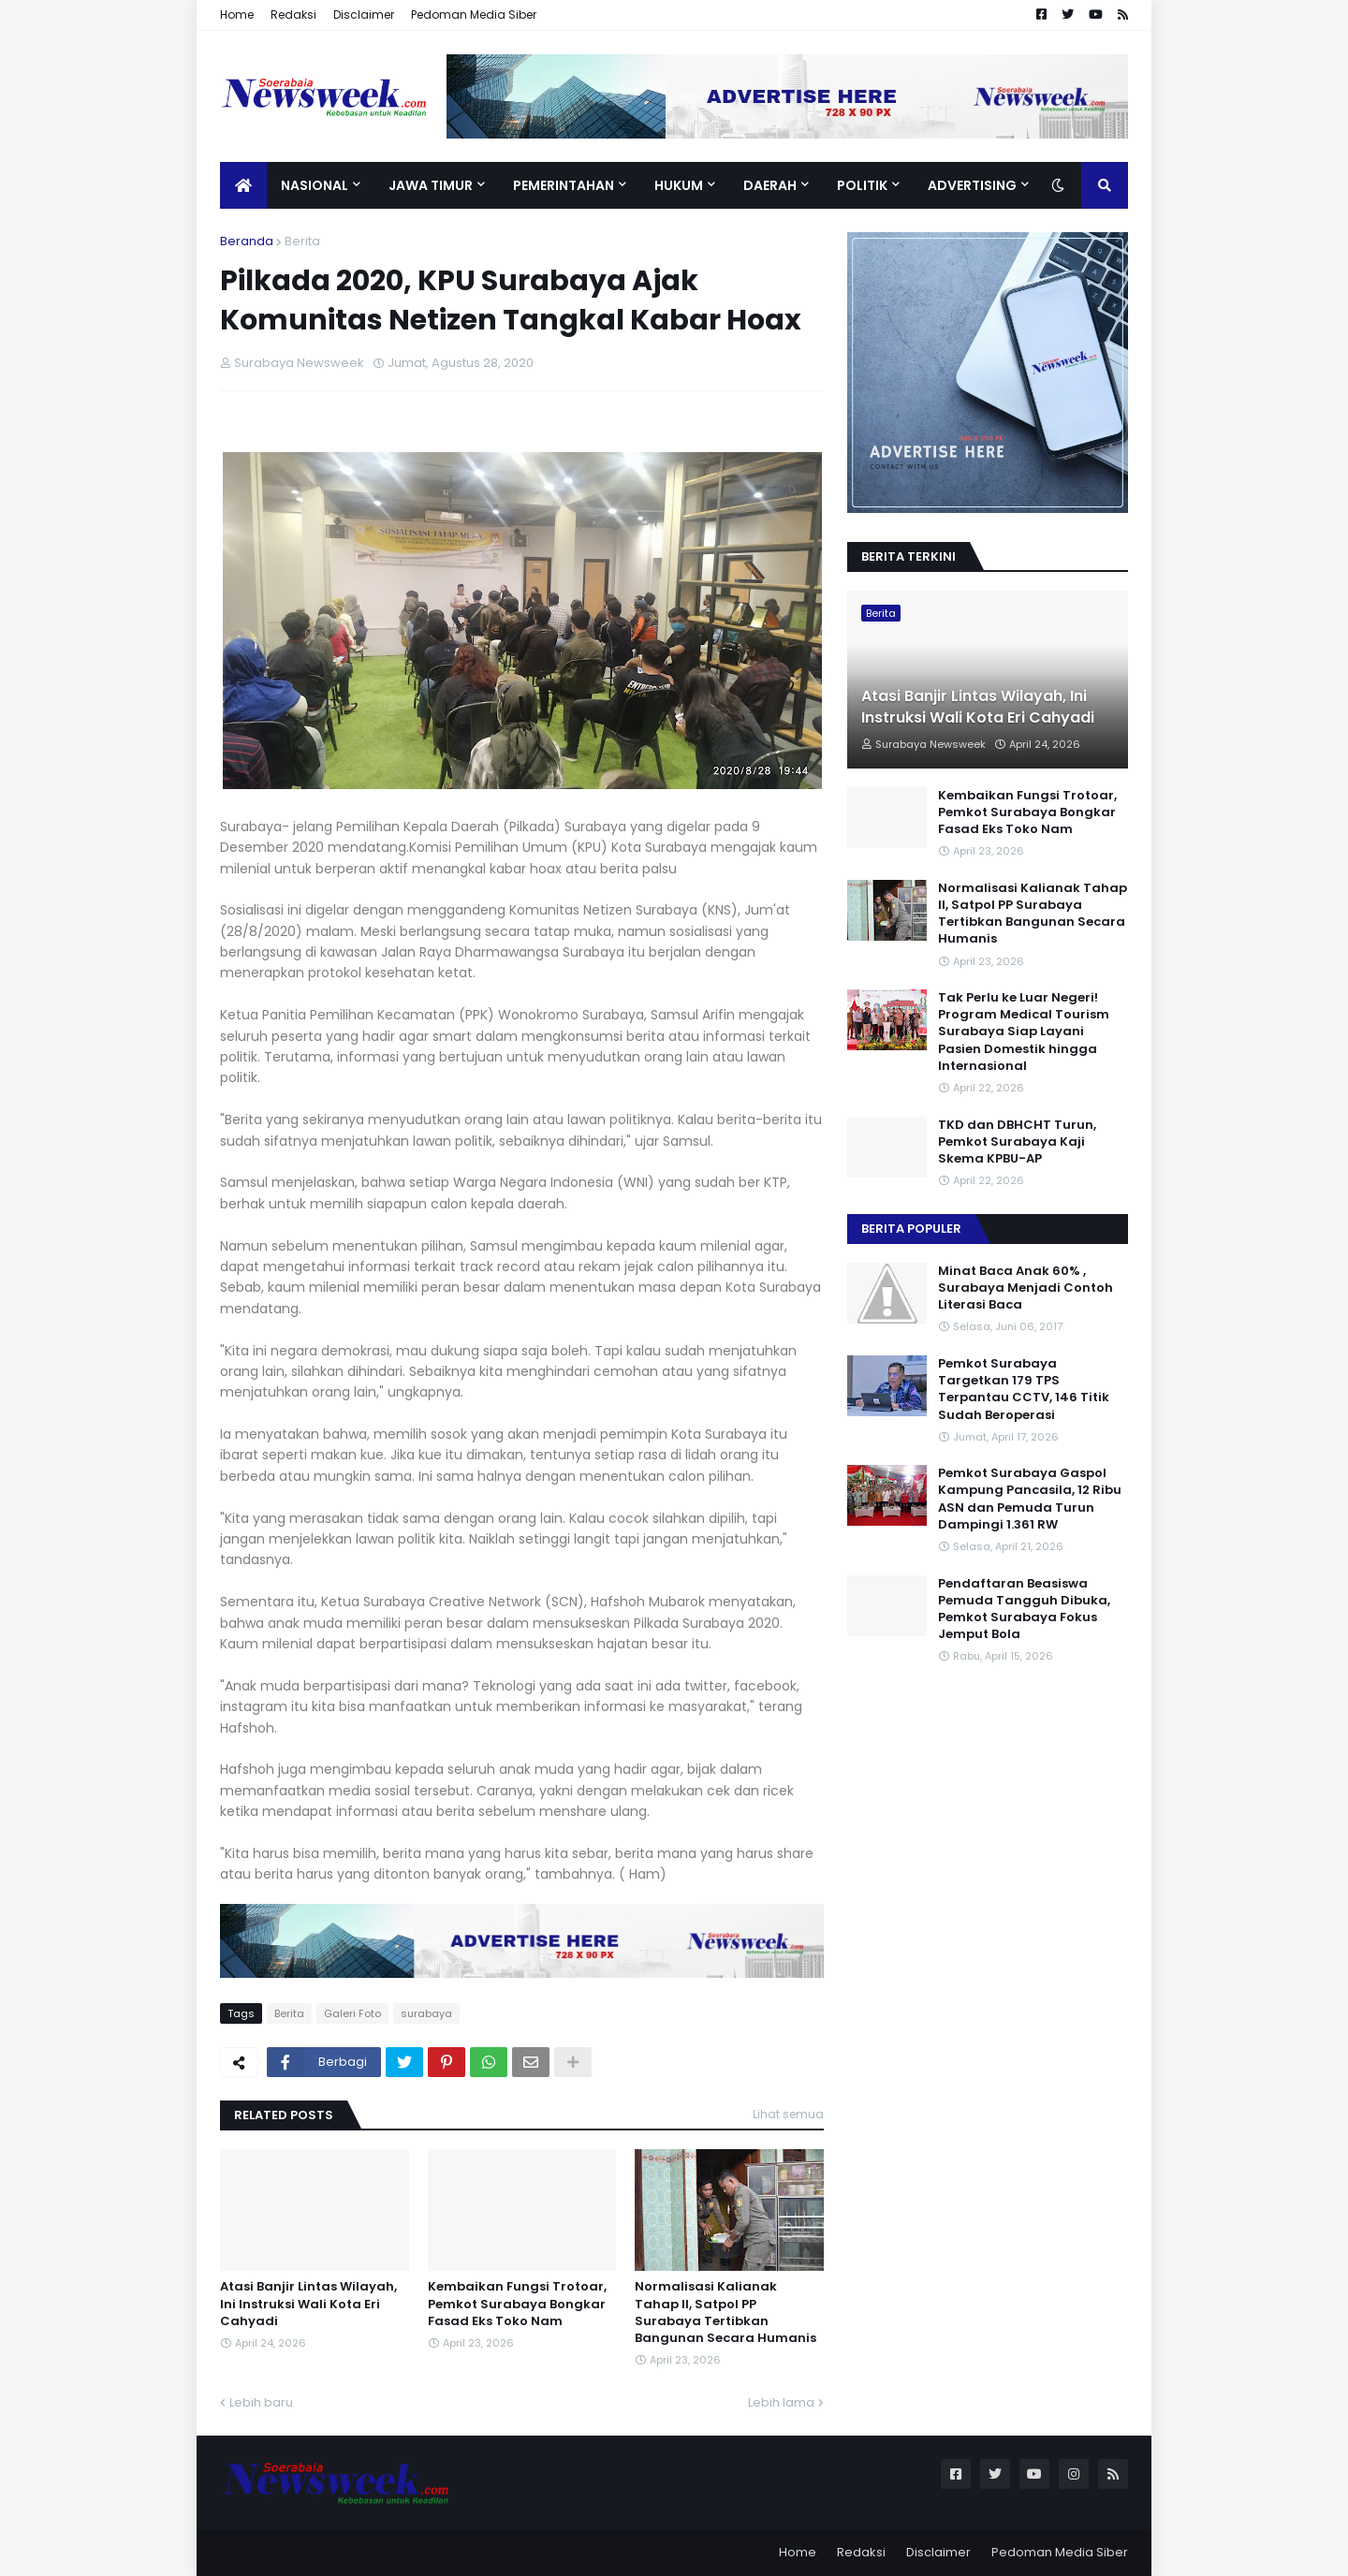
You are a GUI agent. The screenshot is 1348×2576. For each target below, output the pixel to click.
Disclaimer (363, 14)
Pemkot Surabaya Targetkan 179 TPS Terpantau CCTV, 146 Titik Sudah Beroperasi (1023, 1389)
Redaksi (293, 14)
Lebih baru (261, 2402)
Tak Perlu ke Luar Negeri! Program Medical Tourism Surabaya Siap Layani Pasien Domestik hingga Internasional (1023, 1032)
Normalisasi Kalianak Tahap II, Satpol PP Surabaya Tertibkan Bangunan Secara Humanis (725, 2312)
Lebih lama (781, 2402)
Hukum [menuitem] (678, 185)
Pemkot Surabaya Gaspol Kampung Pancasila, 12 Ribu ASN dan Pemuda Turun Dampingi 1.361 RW (1029, 1499)
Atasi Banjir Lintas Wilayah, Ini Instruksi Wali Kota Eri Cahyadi (308, 2303)
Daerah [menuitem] (770, 185)
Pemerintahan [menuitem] (563, 185)
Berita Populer (911, 1228)
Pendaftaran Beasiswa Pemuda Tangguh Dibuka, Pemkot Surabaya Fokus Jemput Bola (1024, 1609)
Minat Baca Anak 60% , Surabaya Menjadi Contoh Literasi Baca (1025, 1288)
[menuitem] (243, 185)
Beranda (246, 241)
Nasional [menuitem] (314, 185)
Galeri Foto (352, 2013)
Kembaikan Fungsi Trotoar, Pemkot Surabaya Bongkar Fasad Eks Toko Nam (517, 2303)
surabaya (426, 2013)
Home (237, 14)
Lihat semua (788, 2114)
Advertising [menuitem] (972, 185)
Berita (302, 241)
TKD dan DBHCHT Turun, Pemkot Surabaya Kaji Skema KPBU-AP (1017, 1142)
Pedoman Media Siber (473, 14)
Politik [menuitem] (862, 185)
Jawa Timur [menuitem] (430, 185)
